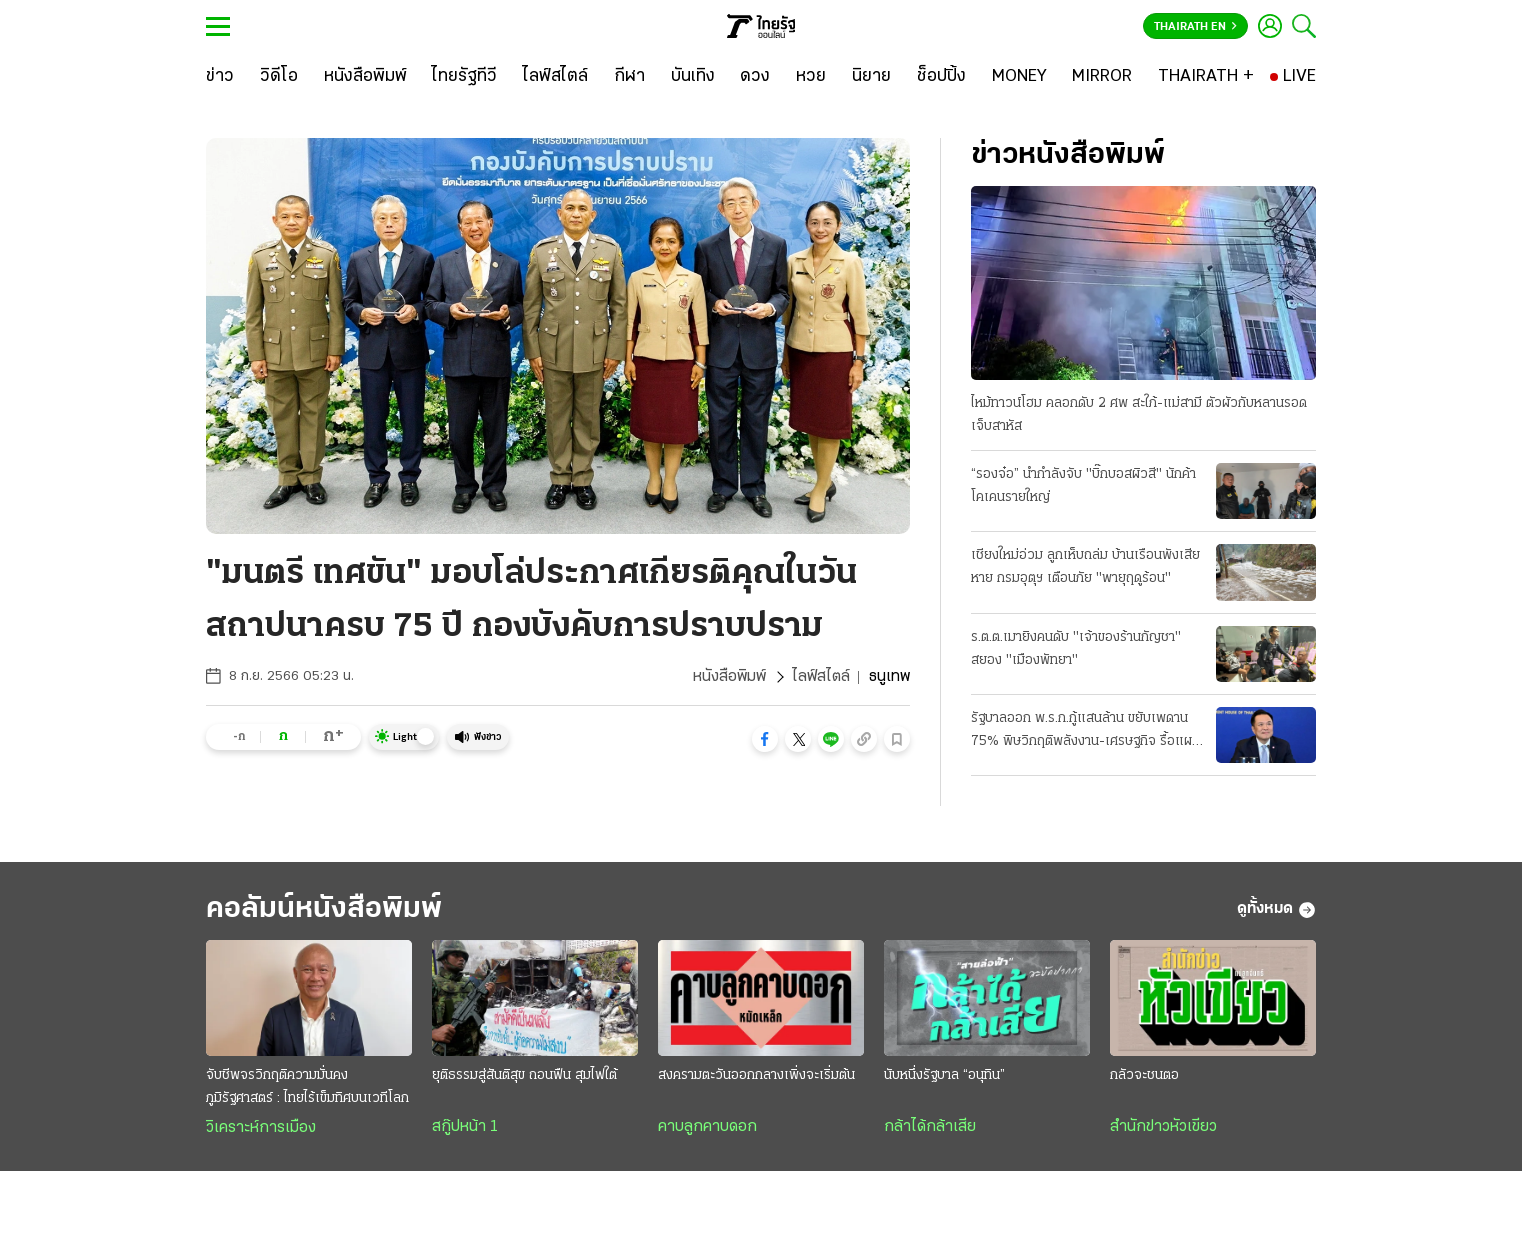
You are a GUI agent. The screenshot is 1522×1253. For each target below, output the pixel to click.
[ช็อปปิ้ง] (941, 77)
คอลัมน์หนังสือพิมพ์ (324, 909)
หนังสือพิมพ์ (729, 677)
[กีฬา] (629, 77)
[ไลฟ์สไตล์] (555, 77)
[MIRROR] (1102, 77)
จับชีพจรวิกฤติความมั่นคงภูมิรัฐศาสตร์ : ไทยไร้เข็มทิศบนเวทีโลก (307, 1087)
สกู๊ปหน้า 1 (465, 1127)
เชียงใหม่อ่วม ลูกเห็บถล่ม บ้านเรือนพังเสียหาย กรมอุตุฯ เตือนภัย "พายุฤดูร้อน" (1085, 567)
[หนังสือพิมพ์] (365, 77)
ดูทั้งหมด (1276, 910)
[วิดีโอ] (279, 77)
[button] (765, 739)
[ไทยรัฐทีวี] (464, 77)
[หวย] (811, 77)
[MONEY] (1019, 77)
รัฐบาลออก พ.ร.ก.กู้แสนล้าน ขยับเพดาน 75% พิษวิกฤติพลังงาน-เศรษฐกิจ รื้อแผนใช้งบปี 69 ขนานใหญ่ (1085, 732)
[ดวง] (755, 77)
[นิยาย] (871, 77)
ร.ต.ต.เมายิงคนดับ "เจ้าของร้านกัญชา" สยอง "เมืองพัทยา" (1076, 649)
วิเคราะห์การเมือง (261, 1128)
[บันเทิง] (693, 77)
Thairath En (1195, 27)
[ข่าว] (220, 77)
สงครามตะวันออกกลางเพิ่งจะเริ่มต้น (756, 1075)
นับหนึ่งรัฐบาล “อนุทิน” (944, 1075)
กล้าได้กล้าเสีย (930, 1127)
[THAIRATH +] (1206, 77)
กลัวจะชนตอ (1144, 1075)
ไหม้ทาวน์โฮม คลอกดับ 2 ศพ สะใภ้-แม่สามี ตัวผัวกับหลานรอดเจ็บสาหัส (1139, 415)
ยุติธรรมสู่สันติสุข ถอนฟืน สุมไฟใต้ (524, 1075)
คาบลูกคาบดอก (707, 1127)
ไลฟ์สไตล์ (821, 677)
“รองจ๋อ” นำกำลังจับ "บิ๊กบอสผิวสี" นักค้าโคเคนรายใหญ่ (1083, 486)
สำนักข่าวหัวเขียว (1163, 1127)
